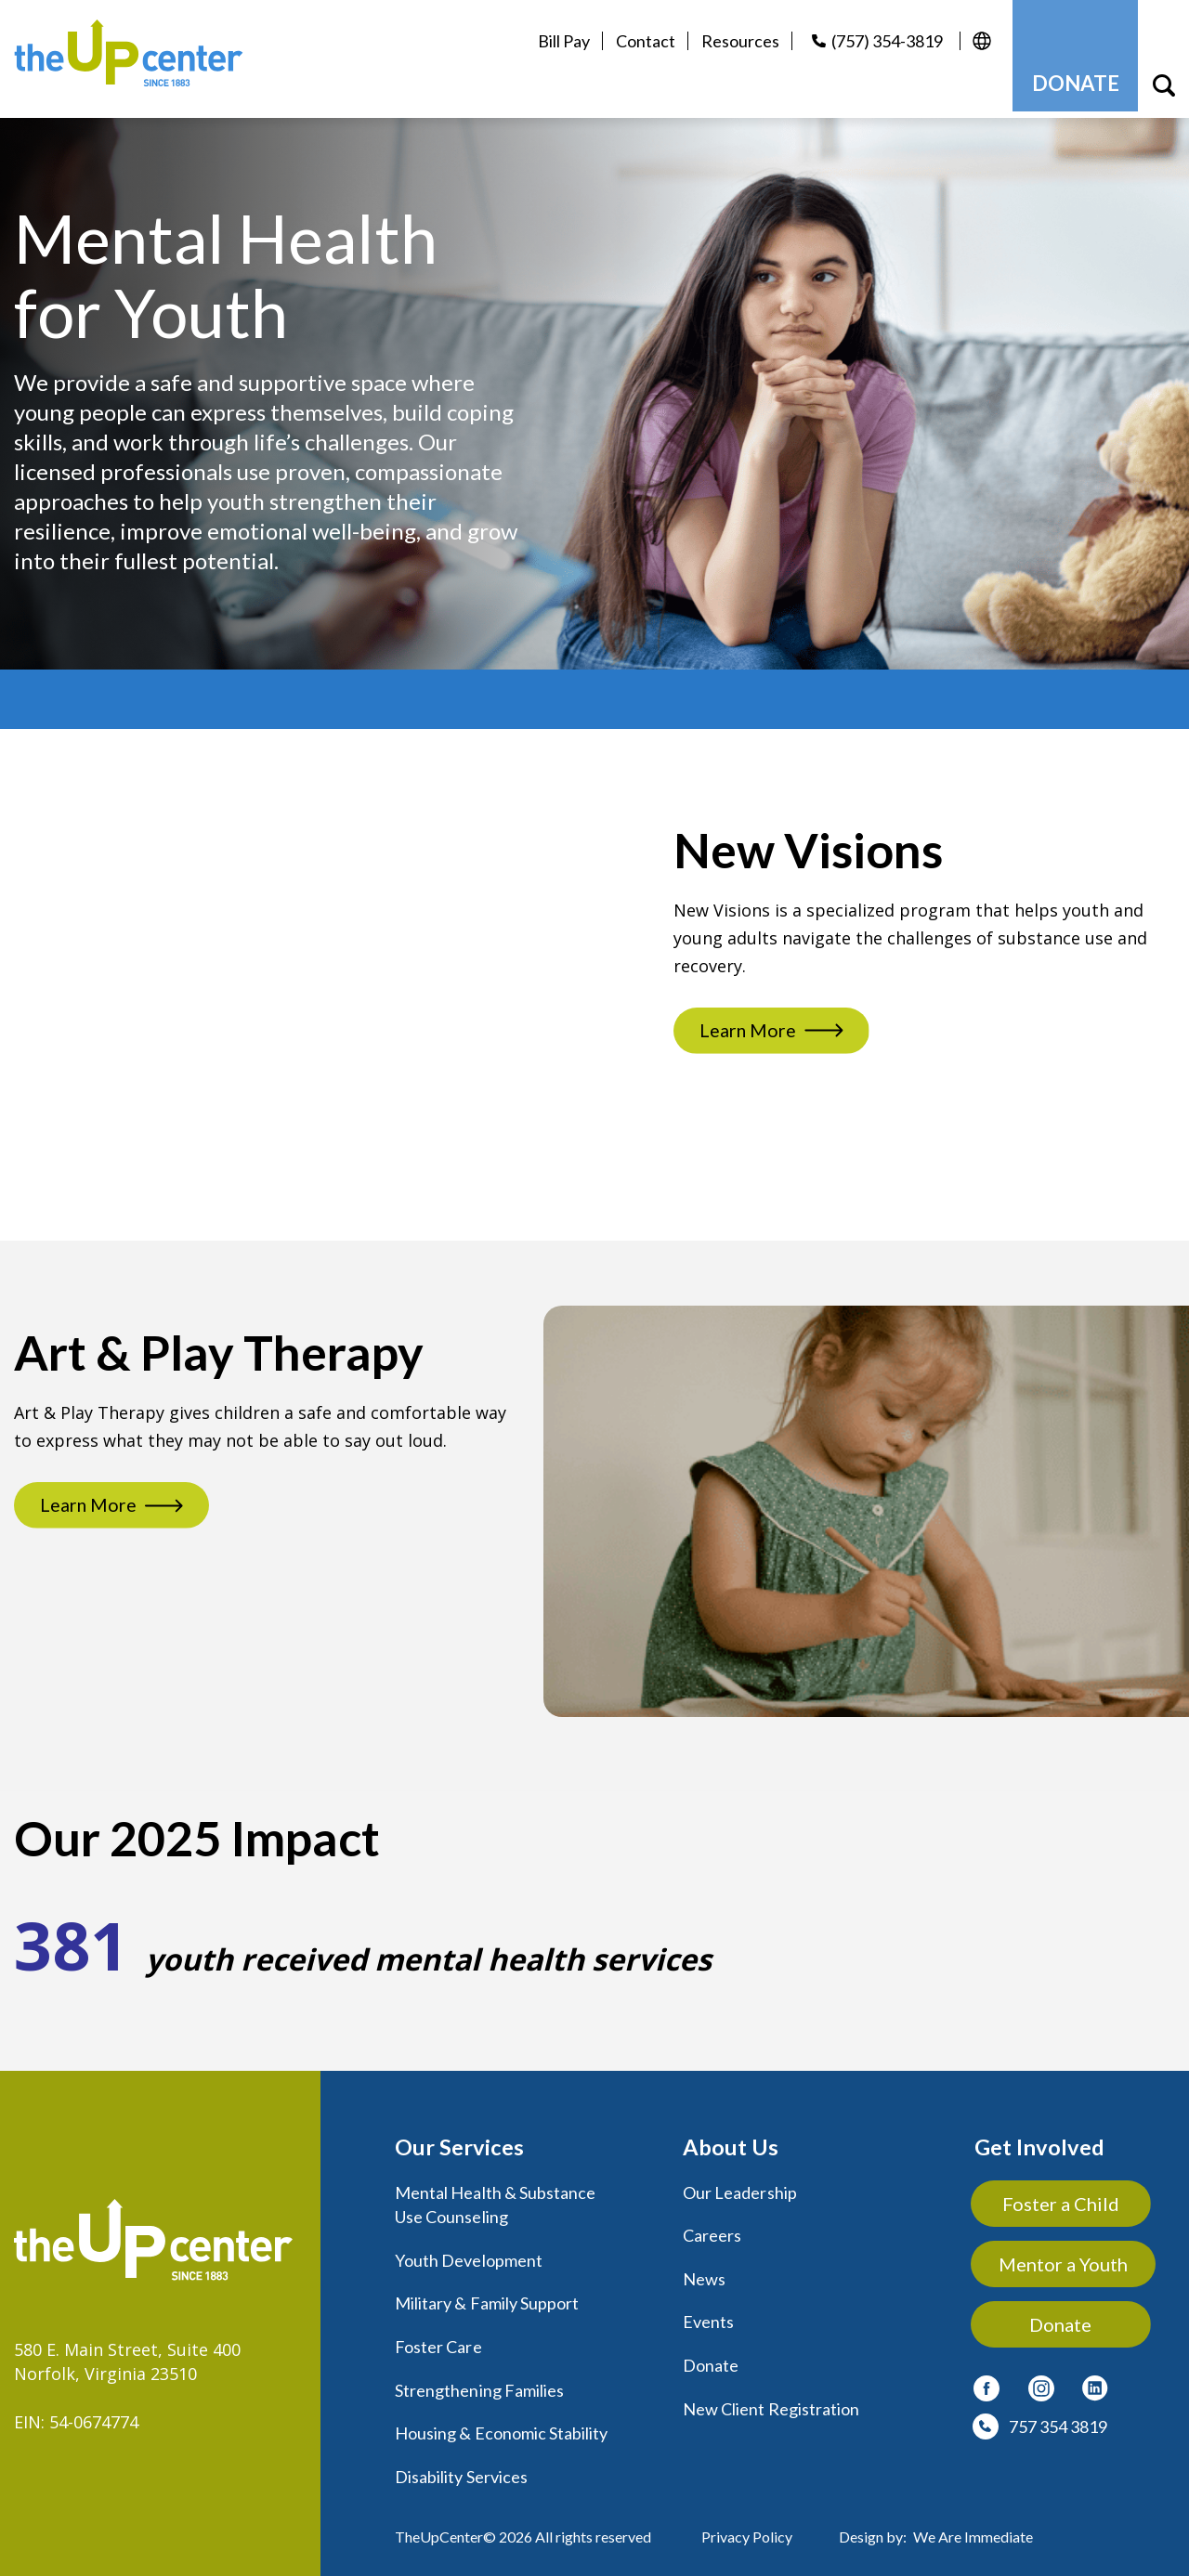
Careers (712, 2228)
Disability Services (461, 2465)
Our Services (459, 2140)
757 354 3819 (1058, 2419)
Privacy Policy (746, 2525)
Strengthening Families (479, 2380)
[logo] (138, 56)
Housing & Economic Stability (501, 2423)
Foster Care (438, 2337)
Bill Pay (557, 41)
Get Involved (1039, 2140)
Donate (710, 2356)
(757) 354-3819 (880, 41)
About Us (730, 2140)
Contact (639, 41)
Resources (734, 41)
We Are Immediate (973, 2525)
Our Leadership (740, 2185)
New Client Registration (771, 2398)
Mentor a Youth (1064, 2256)
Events (708, 2313)
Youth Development (468, 2252)
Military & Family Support (487, 2294)
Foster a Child (1064, 2196)
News (704, 2270)
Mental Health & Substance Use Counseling (495, 2197)
